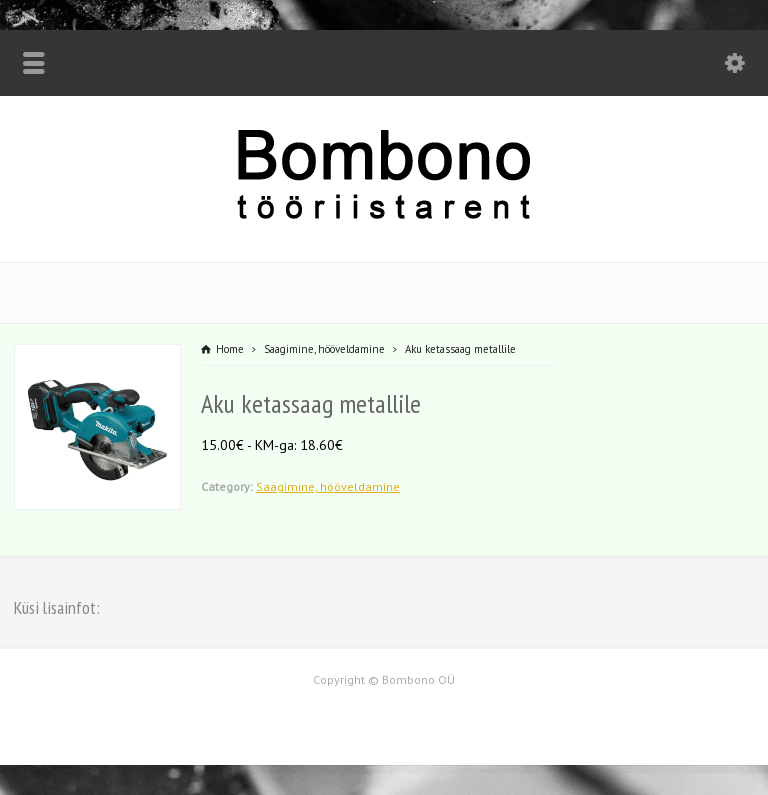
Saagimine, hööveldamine (328, 486)
